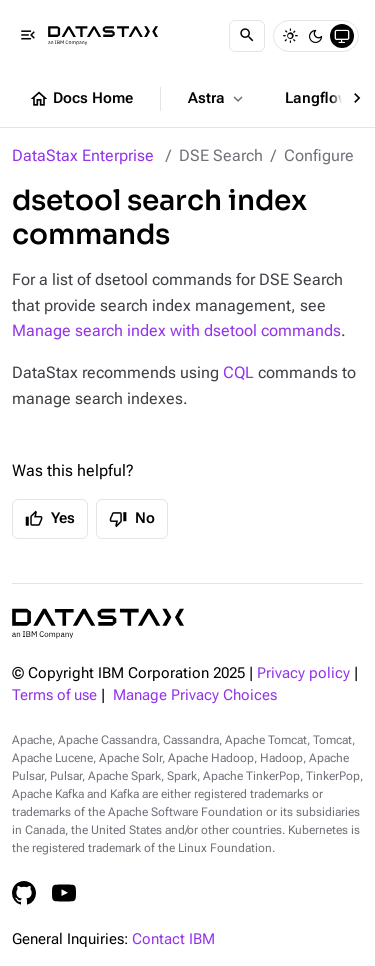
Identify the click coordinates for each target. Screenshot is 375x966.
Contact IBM (173, 939)
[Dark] (316, 36)
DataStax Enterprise (83, 155)
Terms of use (54, 695)
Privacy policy (303, 673)
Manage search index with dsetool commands (176, 330)
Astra (217, 99)
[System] (342, 36)
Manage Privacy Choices (195, 695)
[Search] (247, 36)
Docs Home (81, 99)
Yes (50, 519)
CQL (238, 372)
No (132, 519)
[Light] (290, 36)
